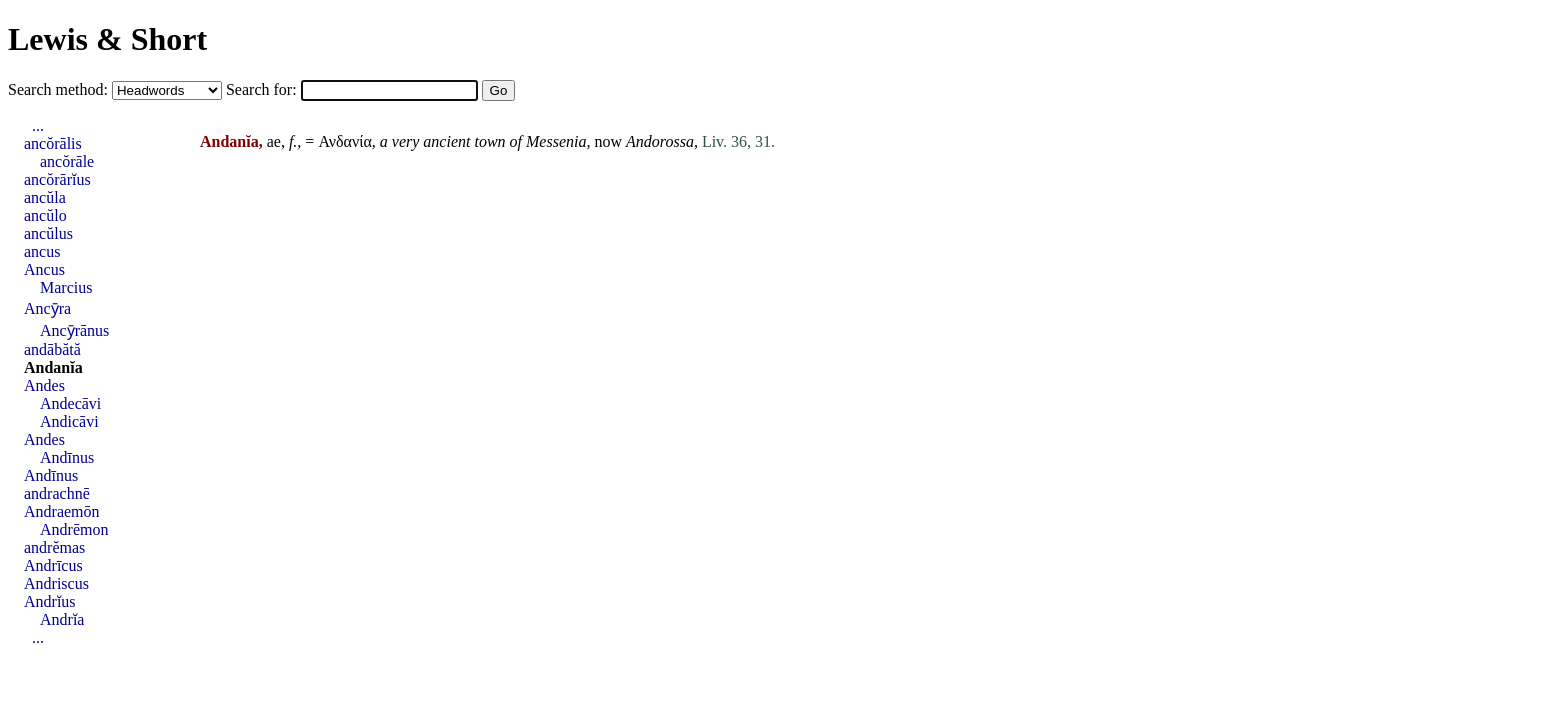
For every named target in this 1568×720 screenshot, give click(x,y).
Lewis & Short (107, 39)
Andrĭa (62, 619)
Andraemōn (62, 511)
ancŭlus (48, 233)
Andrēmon (74, 529)
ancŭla (45, 197)
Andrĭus (50, 601)
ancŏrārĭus (57, 179)
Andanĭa (53, 367)
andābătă (52, 349)
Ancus (44, 269)
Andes (44, 385)
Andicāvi (69, 421)
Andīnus (67, 457)
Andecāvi (70, 403)
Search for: (263, 89)
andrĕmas (54, 547)
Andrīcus (53, 565)
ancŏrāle (67, 161)
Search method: (60, 89)
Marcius (66, 287)
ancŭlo (45, 215)
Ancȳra (47, 308)
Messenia (556, 141)
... (38, 125)
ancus (42, 251)
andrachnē (57, 493)
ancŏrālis (53, 143)
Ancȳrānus (74, 330)
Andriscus (56, 583)
